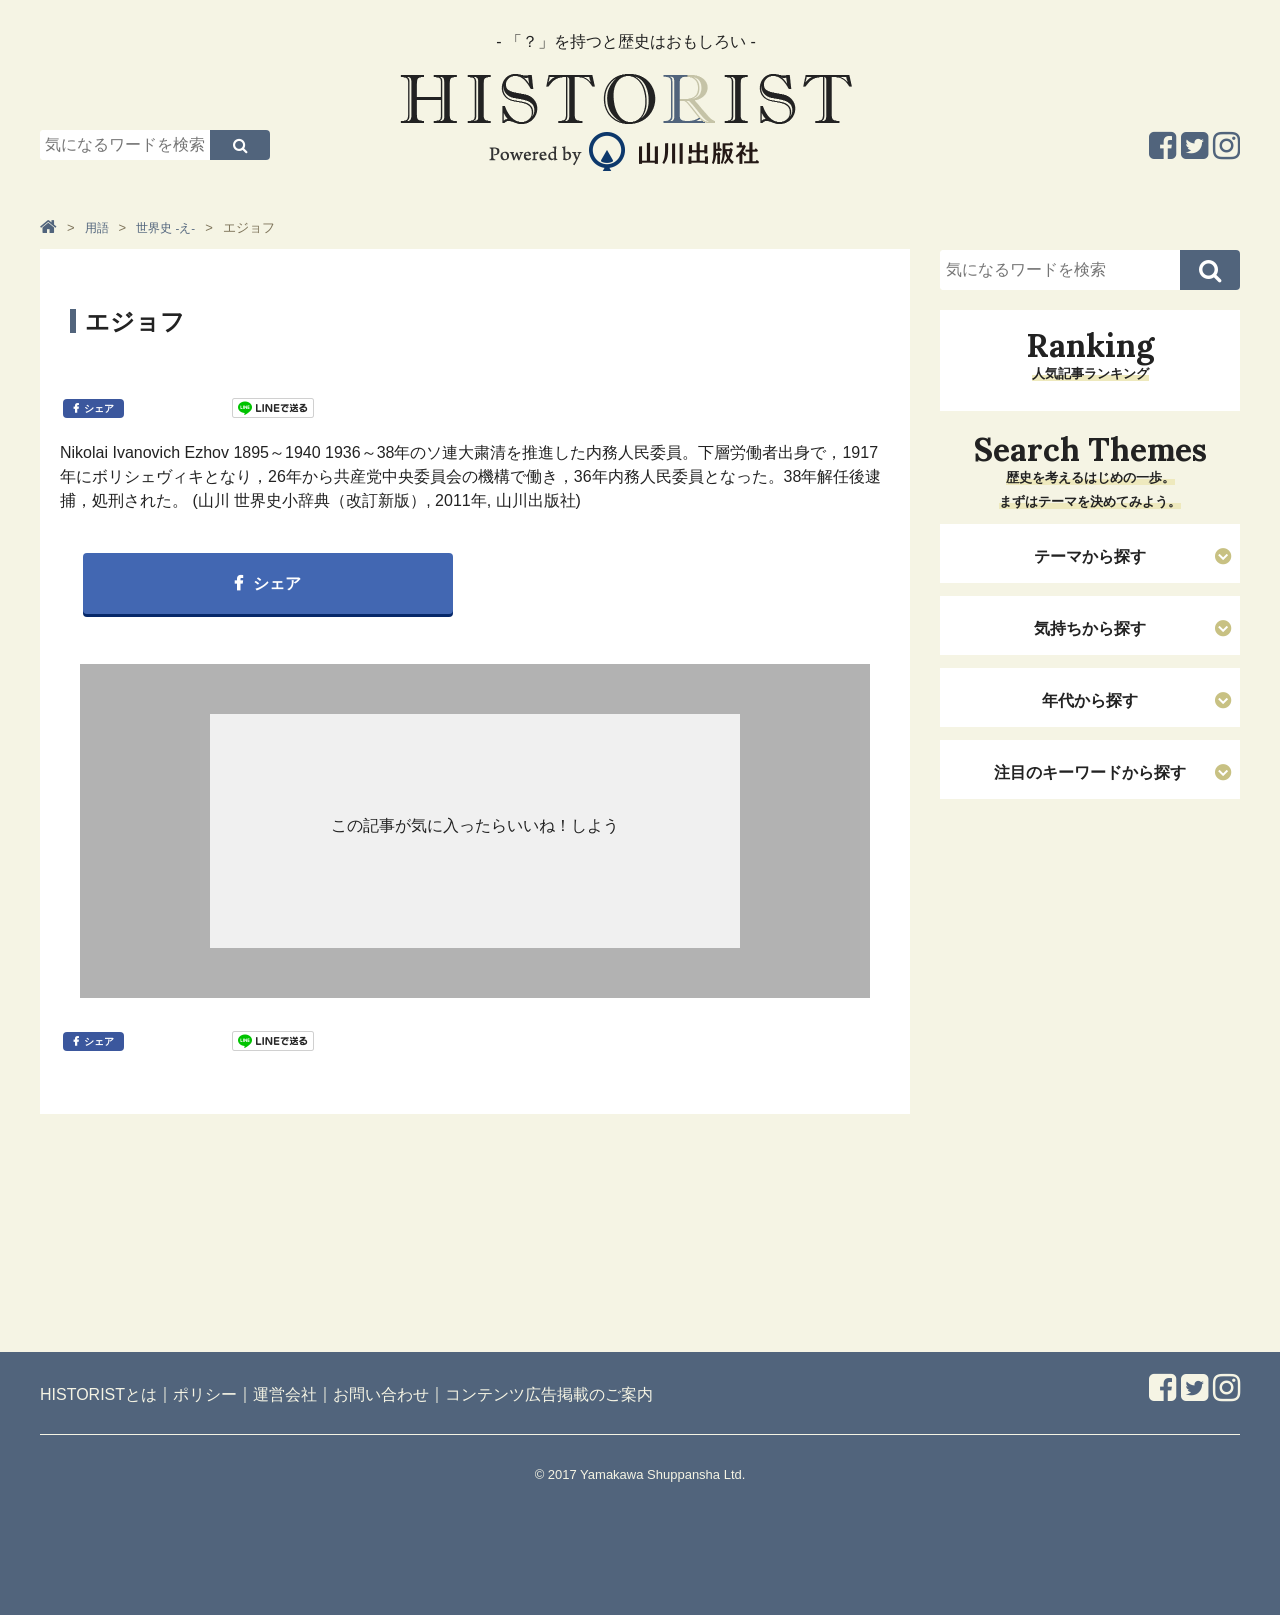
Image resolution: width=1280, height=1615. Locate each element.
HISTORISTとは (98, 1394)
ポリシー (205, 1394)
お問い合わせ (381, 1394)
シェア (99, 408)
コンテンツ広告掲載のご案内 (549, 1394)
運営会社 (285, 1394)
